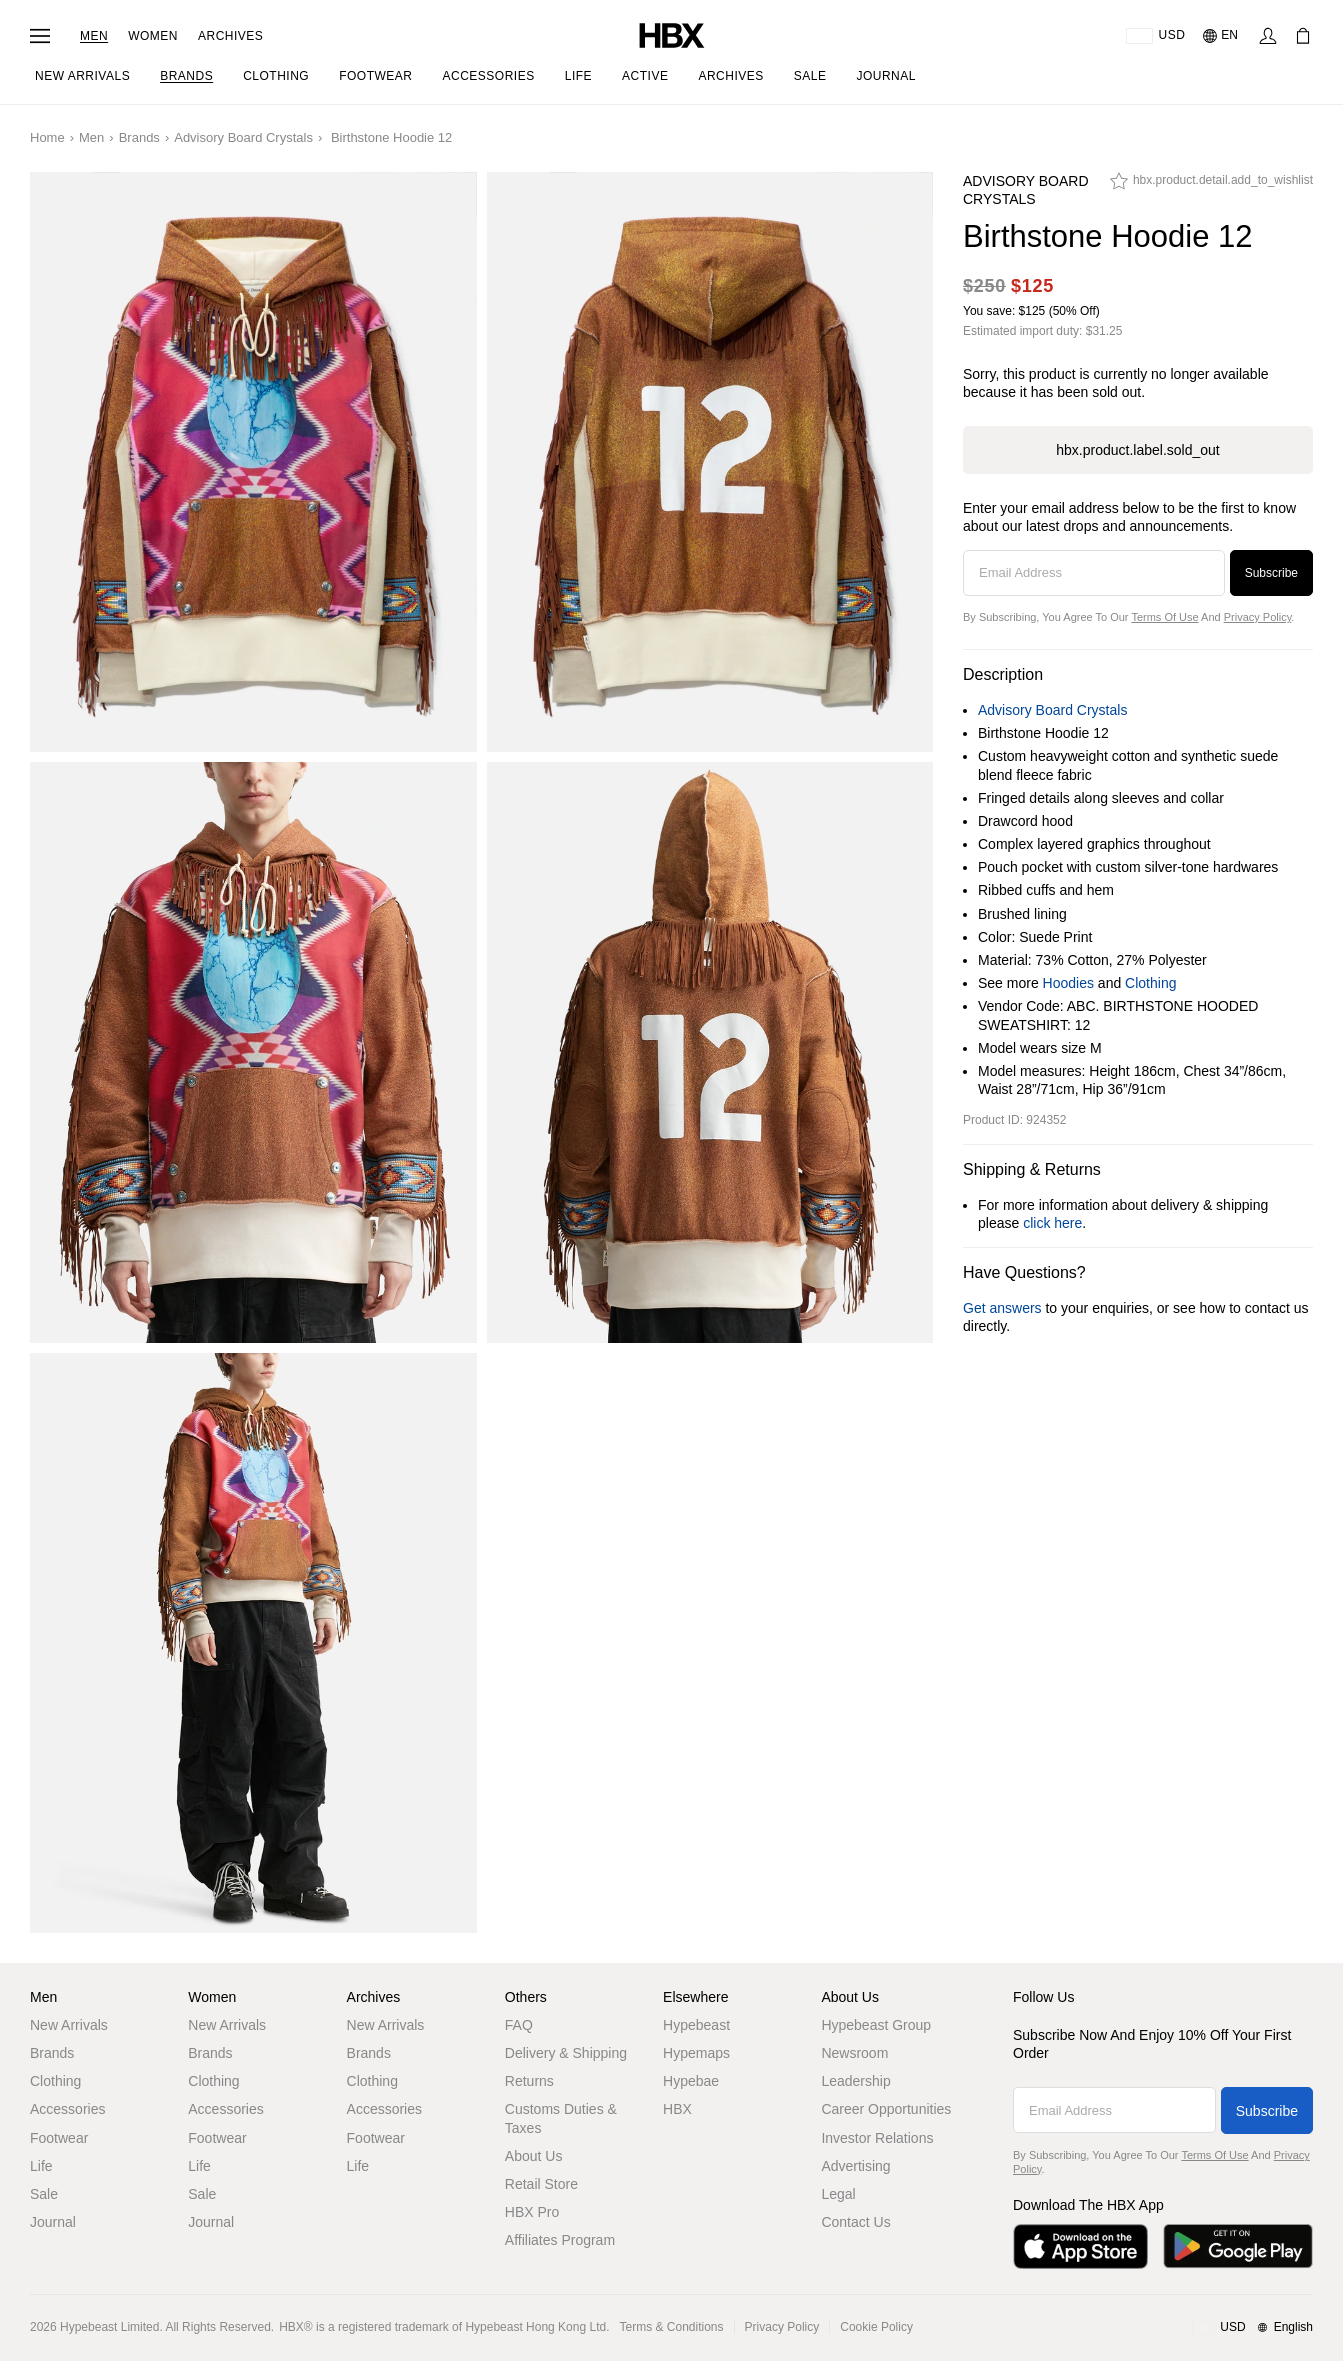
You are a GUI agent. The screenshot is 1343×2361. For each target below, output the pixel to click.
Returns (529, 2081)
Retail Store (541, 2184)
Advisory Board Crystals (243, 137)
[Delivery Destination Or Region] (1155, 36)
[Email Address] (1094, 573)
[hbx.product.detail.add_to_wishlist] (1211, 186)
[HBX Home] (672, 34)
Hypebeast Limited (109, 2327)
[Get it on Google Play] (1238, 2246)
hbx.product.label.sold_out (1137, 450)
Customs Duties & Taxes (561, 2118)
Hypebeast (696, 2025)
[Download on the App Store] (1080, 2246)
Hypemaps (696, 2053)
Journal (53, 2222)
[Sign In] (1268, 36)
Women (153, 36)
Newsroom (854, 2053)
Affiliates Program (560, 2240)
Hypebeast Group (876, 2025)
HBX (677, 2109)
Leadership (855, 2081)
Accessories (67, 2109)
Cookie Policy (876, 2327)
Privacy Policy (1258, 617)
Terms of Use (1164, 617)
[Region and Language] (1252, 2328)
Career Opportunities (886, 2109)
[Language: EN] (1221, 36)
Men (94, 36)
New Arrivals (69, 2025)
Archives (230, 36)
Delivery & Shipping (566, 2053)
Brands (139, 137)
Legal (838, 2194)
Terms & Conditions (672, 2327)
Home (47, 137)
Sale (44, 2194)
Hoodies (1068, 983)
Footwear (59, 2138)
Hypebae (691, 2081)
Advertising (855, 2166)
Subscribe (1271, 573)
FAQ (519, 2025)
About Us (534, 2156)
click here (1052, 1223)
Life (41, 2166)
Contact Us (855, 2222)
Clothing (1150, 983)
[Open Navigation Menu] (40, 36)
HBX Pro (532, 2212)
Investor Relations (877, 2138)
